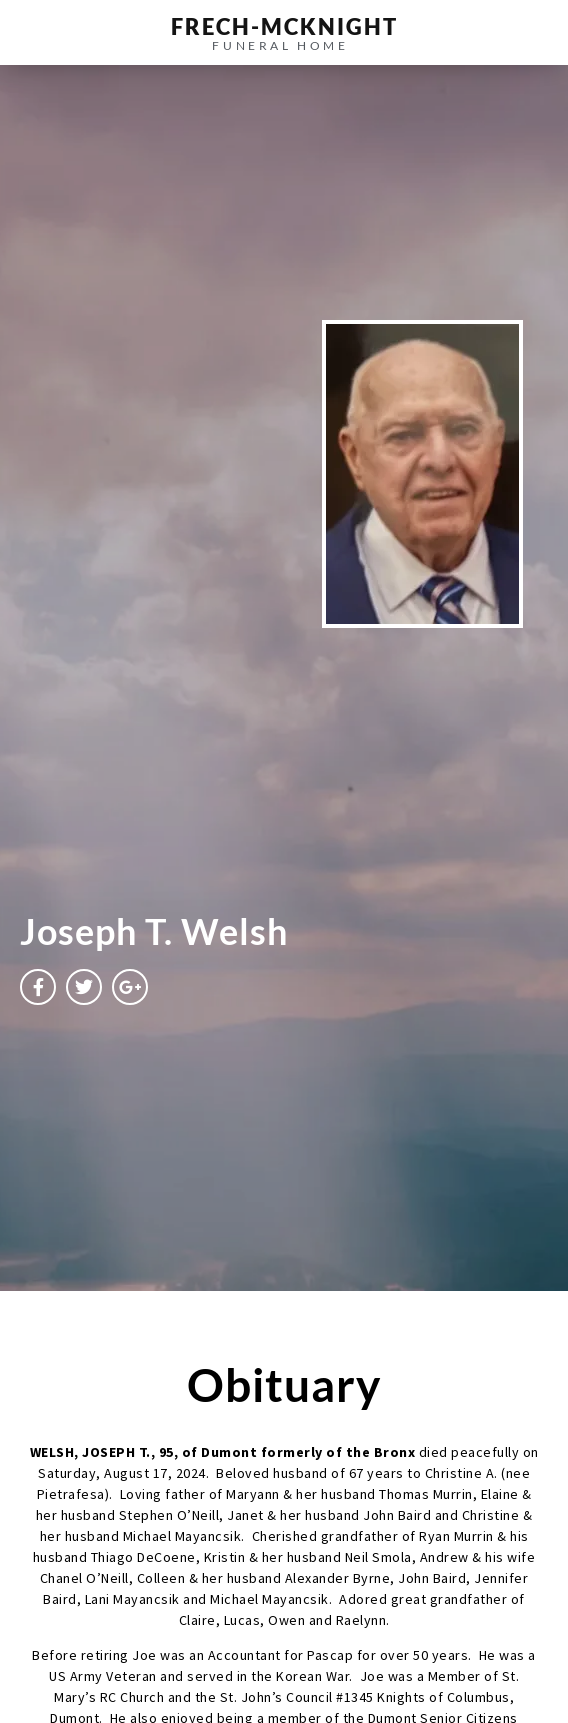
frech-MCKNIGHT (284, 26)
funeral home (280, 45)
